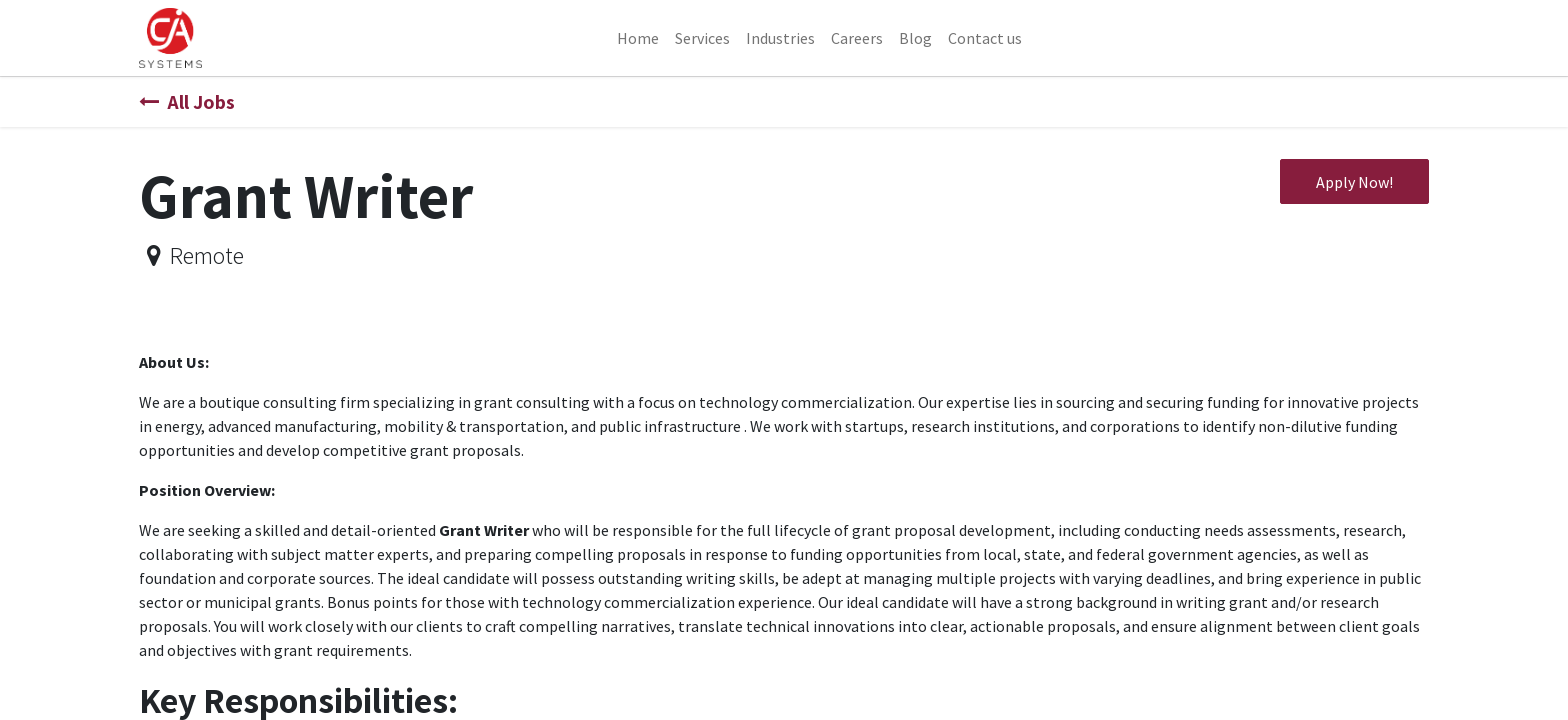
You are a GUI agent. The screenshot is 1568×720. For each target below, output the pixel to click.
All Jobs (187, 102)
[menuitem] (638, 38)
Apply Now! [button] (1354, 182)
